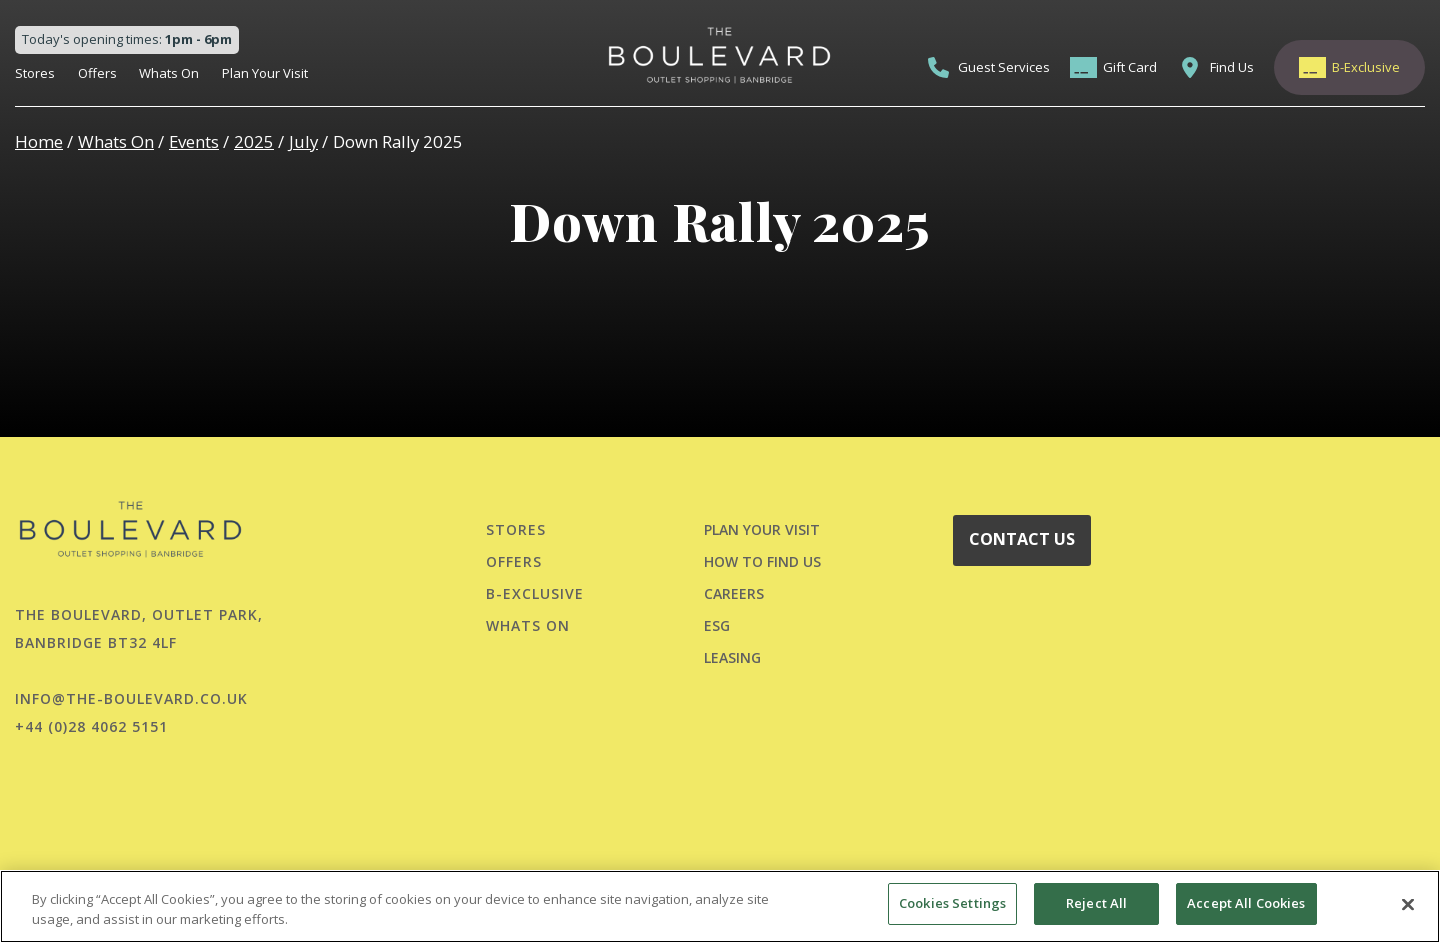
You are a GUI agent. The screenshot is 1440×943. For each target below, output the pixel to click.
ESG (717, 625)
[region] (720, 906)
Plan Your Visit (265, 73)
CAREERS (734, 593)
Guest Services (1004, 67)
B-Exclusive (1366, 67)
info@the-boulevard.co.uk (131, 698)
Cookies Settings (952, 903)
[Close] (1408, 904)
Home (39, 141)
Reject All (1096, 903)
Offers (97, 73)
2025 (254, 141)
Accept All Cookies (1246, 903)
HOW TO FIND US (762, 561)
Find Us (1232, 67)
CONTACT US (1022, 539)
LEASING (732, 657)
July (303, 141)
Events (194, 141)
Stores (35, 73)
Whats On (169, 73)
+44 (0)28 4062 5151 (91, 726)
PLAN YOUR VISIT (762, 529)
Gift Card (1130, 67)
